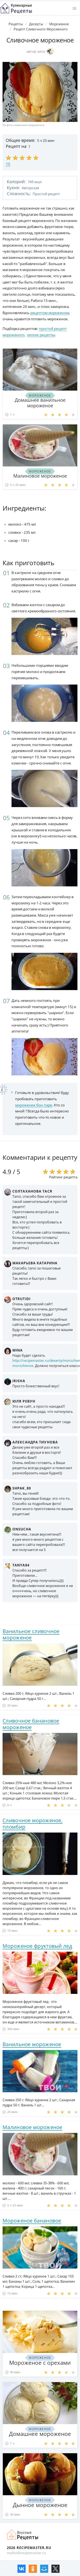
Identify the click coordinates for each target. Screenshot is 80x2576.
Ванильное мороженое (32, 2044)
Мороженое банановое (32, 2220)
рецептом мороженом (49, 312)
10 (8, 163)
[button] (74, 8)
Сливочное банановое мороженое (31, 1724)
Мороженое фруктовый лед (37, 1945)
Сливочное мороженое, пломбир (33, 1823)
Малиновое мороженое (32, 2127)
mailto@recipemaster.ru (26, 2553)
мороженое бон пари (33, 1105)
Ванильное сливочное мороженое (31, 1634)
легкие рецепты (41, 334)
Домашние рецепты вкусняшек (23, 2534)
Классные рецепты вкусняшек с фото (16, 8)
